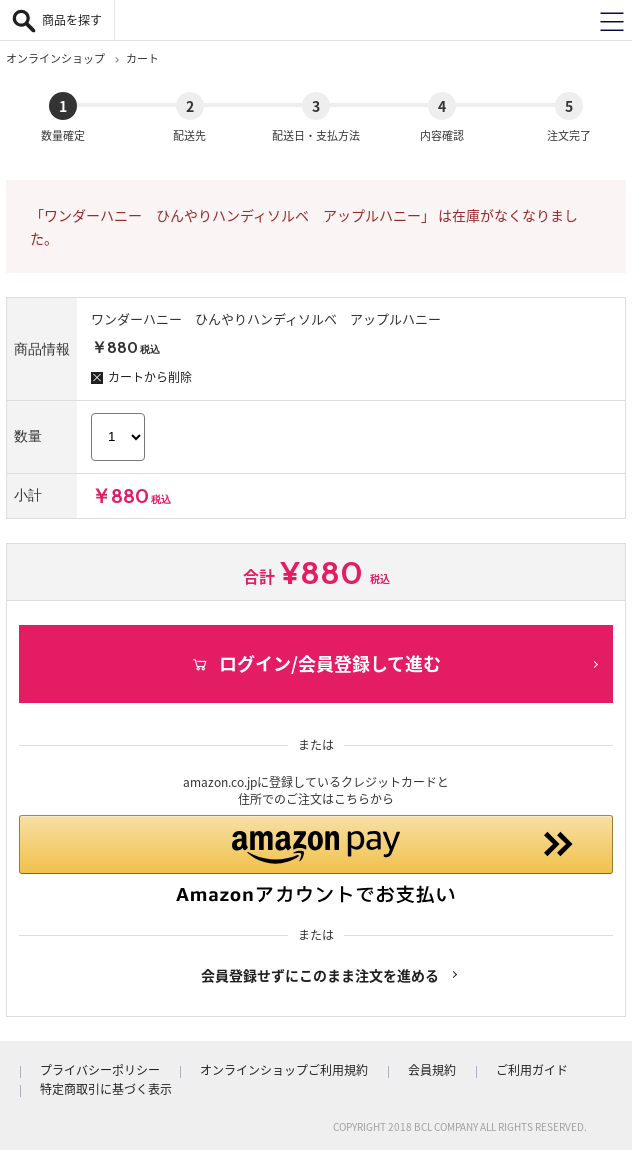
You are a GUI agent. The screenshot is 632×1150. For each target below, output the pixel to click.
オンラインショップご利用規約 (284, 1070)
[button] (316, 860)
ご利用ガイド (532, 1070)
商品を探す (72, 20)
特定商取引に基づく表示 (106, 1089)
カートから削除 (141, 377)
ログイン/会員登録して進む (316, 663)
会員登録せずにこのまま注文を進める (320, 975)
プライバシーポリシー (100, 1070)
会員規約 (432, 1070)
